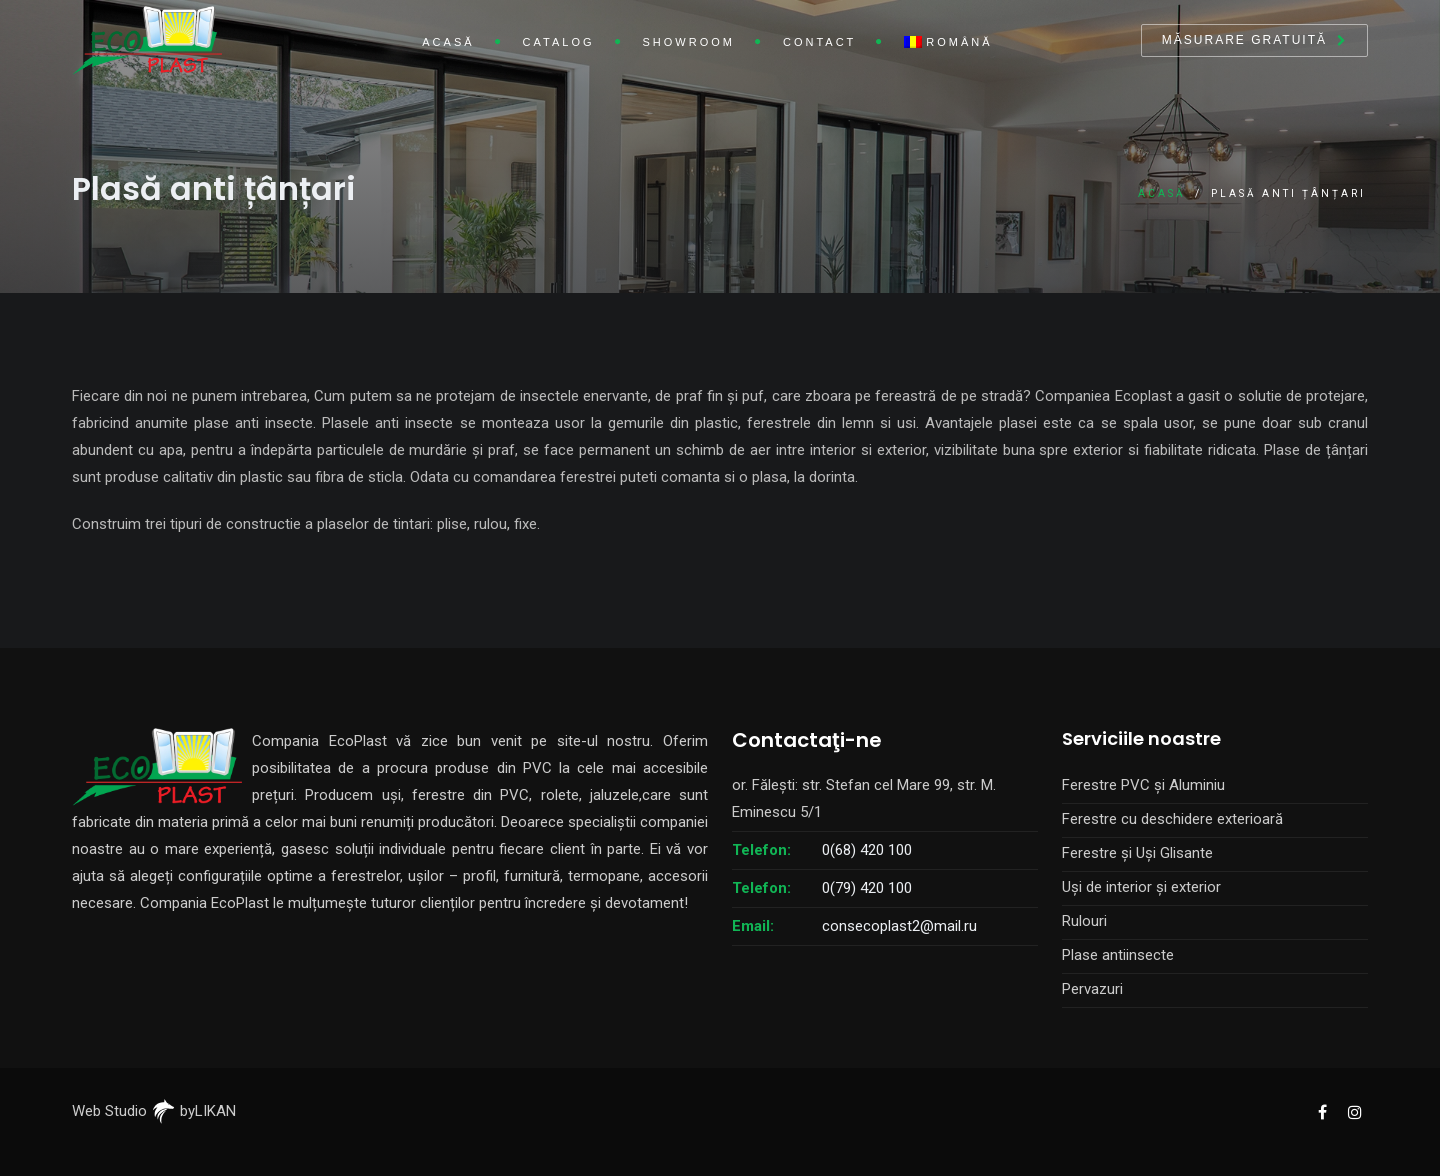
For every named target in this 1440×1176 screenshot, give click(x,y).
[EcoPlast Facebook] (1322, 1111)
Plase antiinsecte (1118, 955)
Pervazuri (1092, 989)
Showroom (689, 42)
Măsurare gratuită (1244, 40)
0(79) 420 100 (867, 888)
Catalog (559, 42)
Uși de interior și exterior (1141, 887)
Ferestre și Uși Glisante (1137, 853)
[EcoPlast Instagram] (1354, 1111)
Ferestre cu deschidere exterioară (1172, 819)
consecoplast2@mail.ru (899, 926)
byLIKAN (193, 1111)
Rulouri (1084, 921)
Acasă (448, 42)
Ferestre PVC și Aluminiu (1143, 785)
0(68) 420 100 (867, 850)
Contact (819, 42)
